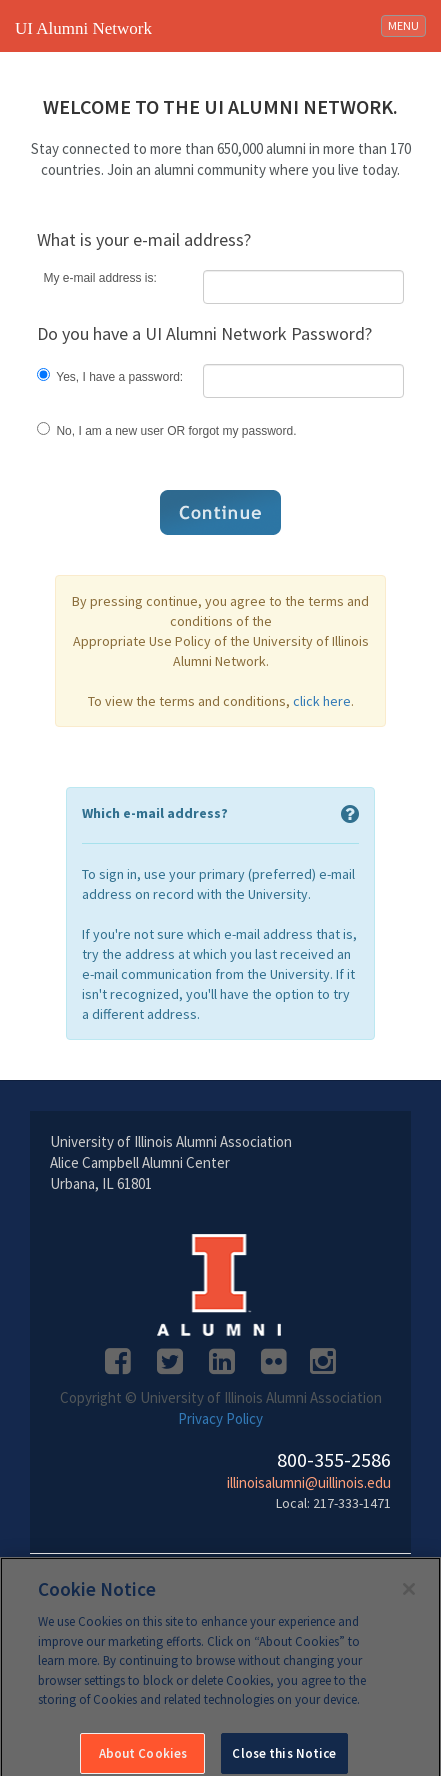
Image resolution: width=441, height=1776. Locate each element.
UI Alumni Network (83, 28)
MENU (406, 24)
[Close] (409, 1594)
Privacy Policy (220, 1418)
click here (322, 701)
